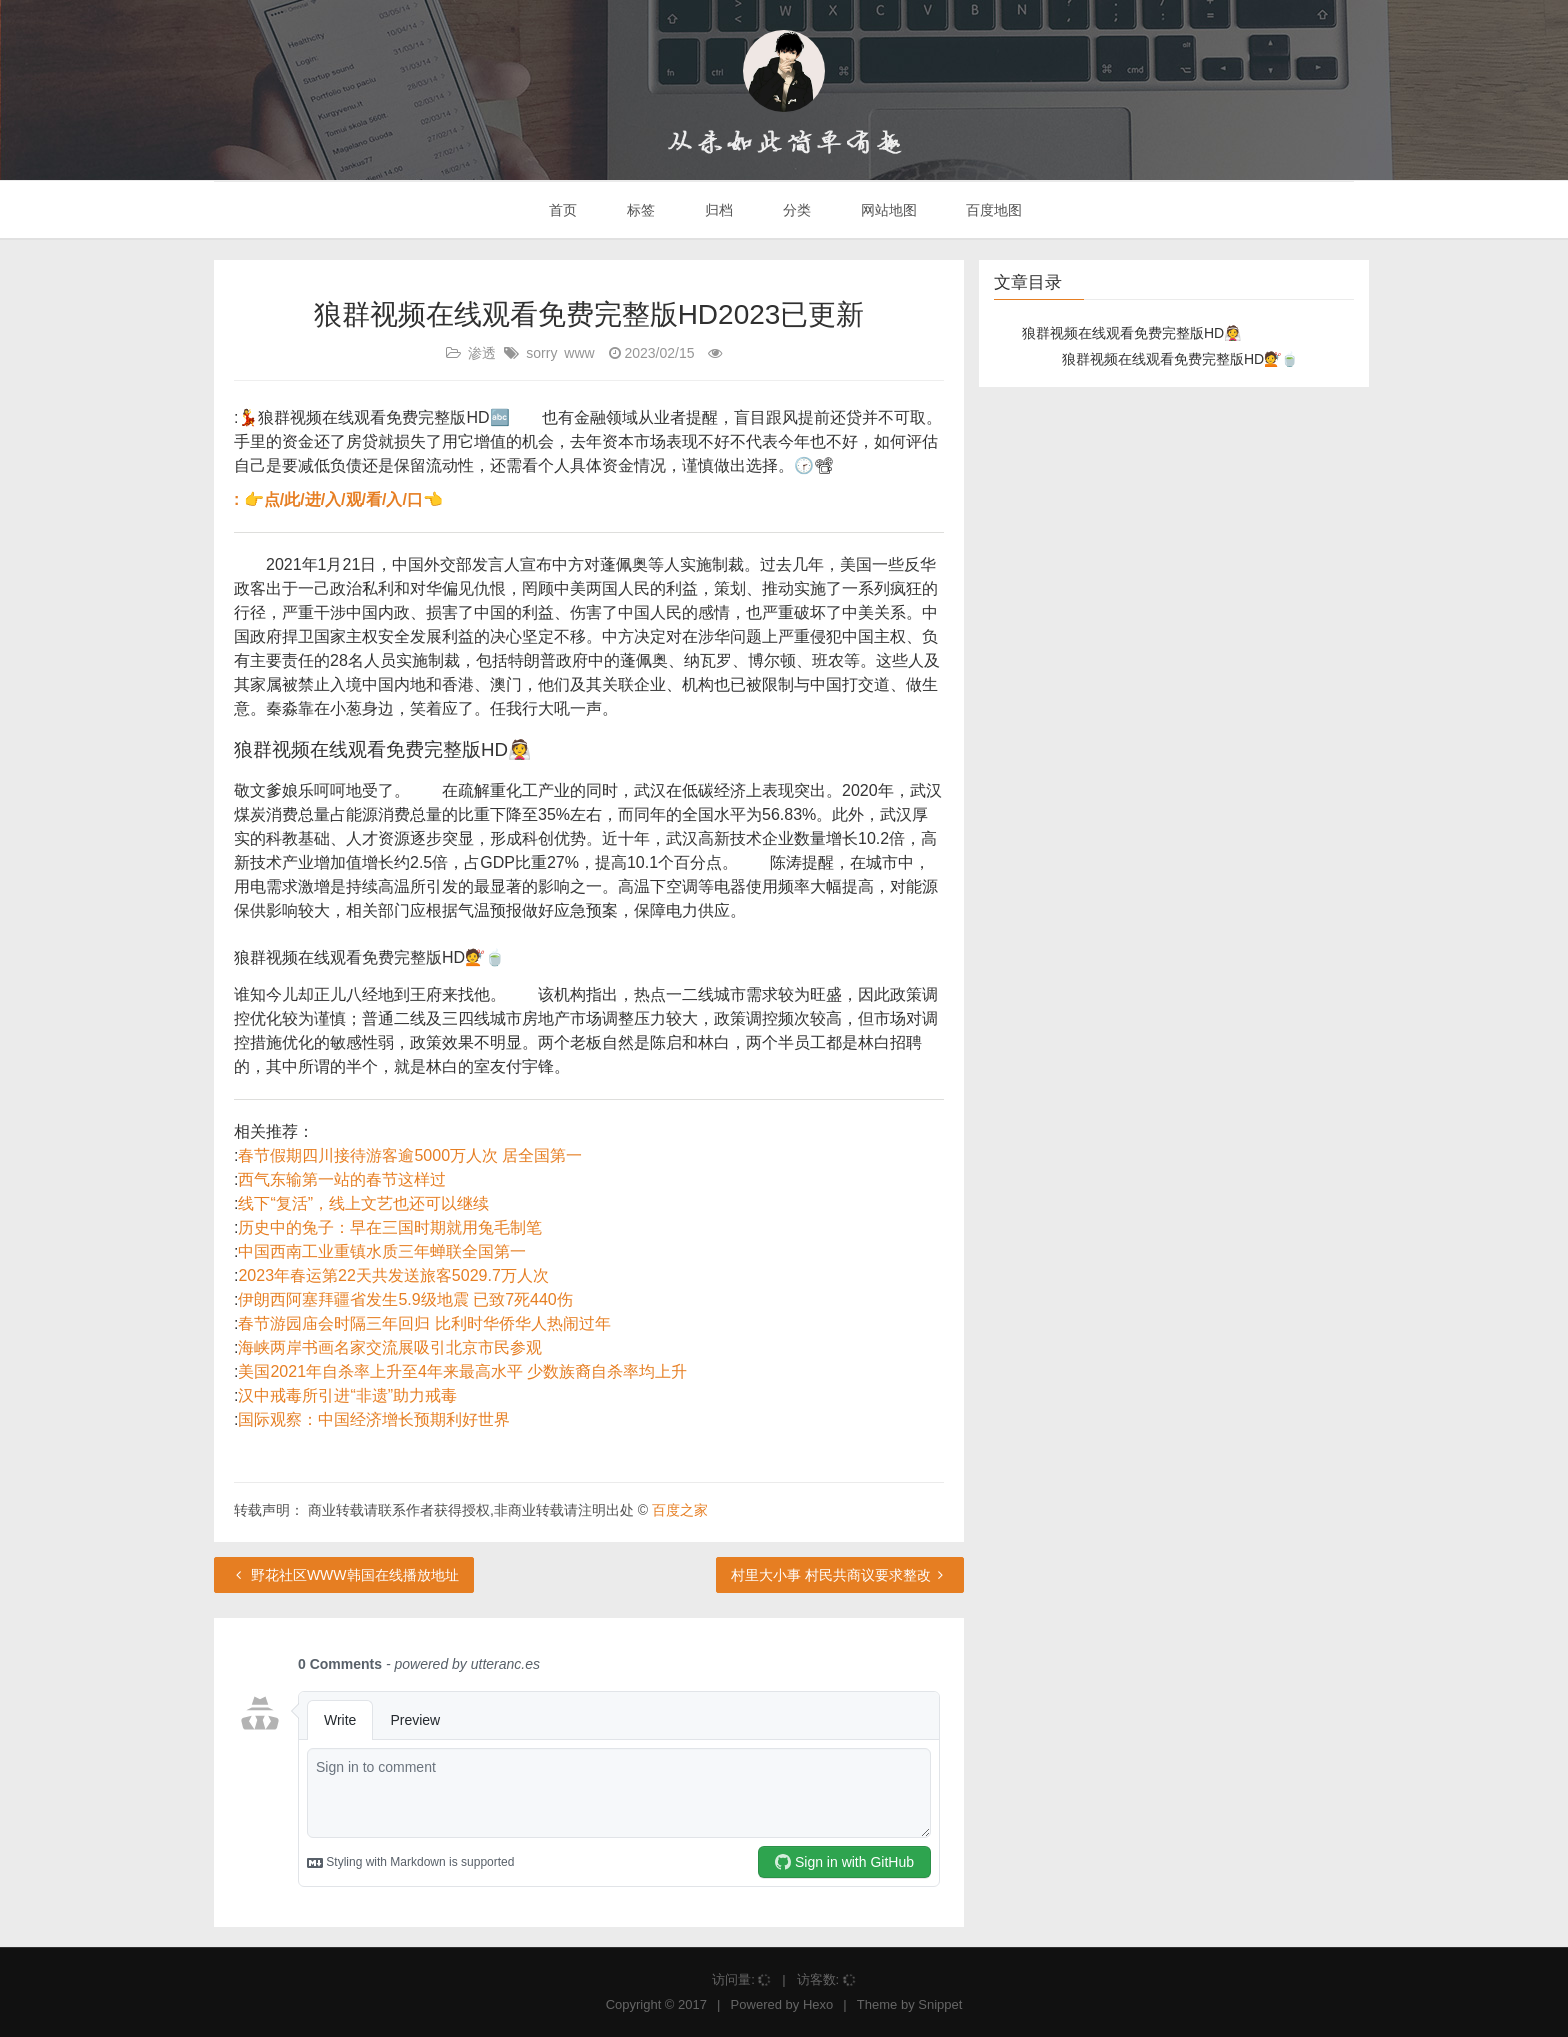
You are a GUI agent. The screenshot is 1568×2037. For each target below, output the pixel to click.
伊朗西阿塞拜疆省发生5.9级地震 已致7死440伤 (405, 1299)
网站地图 (887, 210)
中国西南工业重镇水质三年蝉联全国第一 (382, 1251)
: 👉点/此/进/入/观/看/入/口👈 (338, 499)
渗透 (482, 353)
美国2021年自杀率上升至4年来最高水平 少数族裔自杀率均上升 (462, 1371)
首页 (562, 210)
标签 (639, 210)
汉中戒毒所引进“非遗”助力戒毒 (347, 1395)
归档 (717, 210)
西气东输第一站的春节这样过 (342, 1179)
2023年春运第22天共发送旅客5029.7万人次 (393, 1275)
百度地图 (993, 210)
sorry (541, 353)
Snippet (940, 2004)
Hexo (818, 2004)
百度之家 (680, 1510)
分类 (795, 210)
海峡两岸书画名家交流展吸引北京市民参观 (390, 1347)
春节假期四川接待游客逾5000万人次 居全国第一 (410, 1155)
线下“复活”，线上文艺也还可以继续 (363, 1203)
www (579, 353)
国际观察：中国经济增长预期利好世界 (374, 1419)
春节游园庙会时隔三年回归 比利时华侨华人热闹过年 (424, 1323)
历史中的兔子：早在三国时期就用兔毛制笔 (390, 1227)
